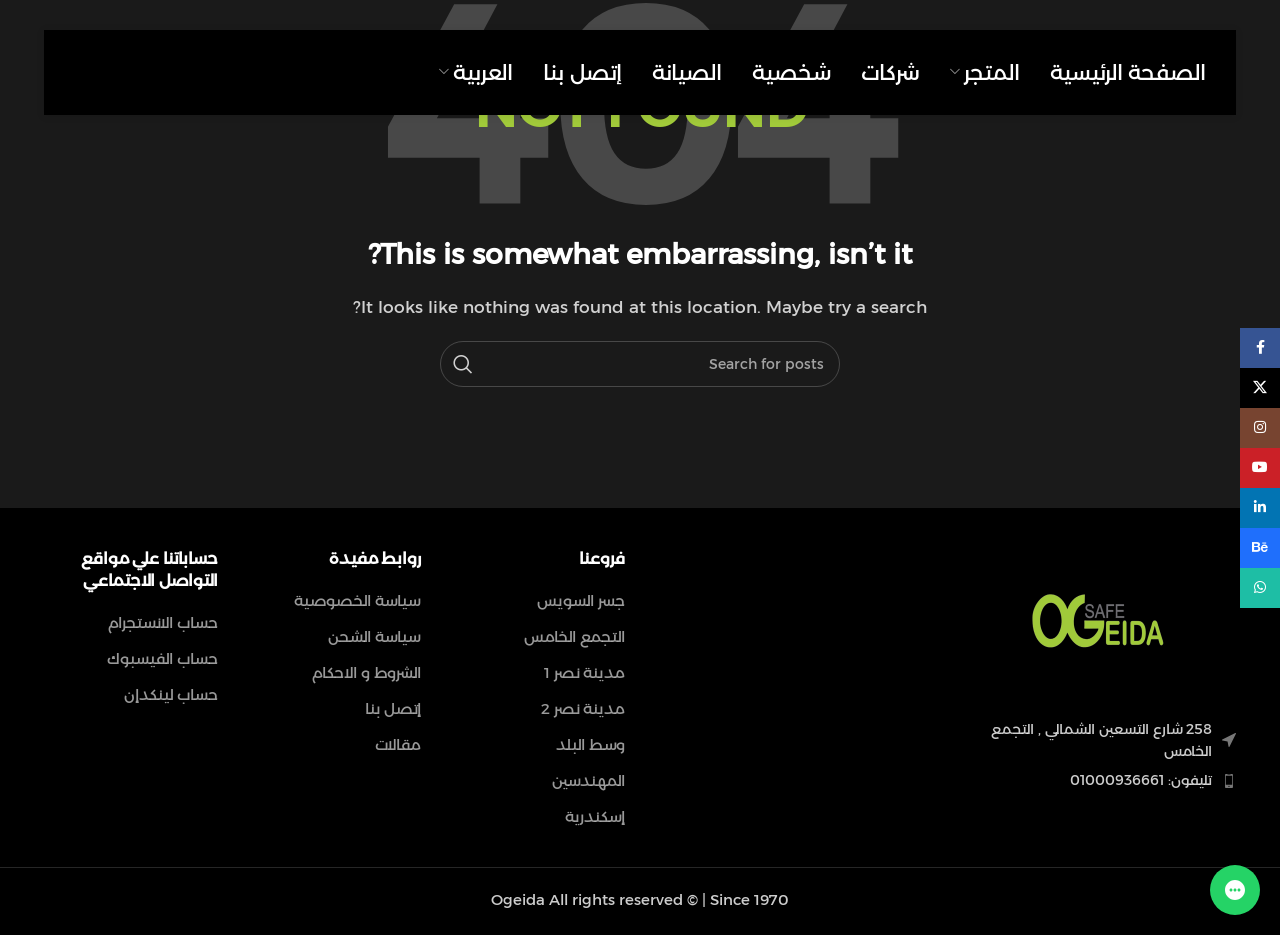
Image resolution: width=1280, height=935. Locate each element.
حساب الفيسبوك (162, 658)
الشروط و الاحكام (366, 672)
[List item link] (1099, 780)
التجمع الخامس (574, 636)
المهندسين (588, 780)
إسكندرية (595, 816)
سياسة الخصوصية (357, 600)
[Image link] (1098, 621)
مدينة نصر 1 (584, 672)
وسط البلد (590, 744)
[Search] (640, 364)
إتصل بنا (393, 708)
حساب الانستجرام (163, 622)
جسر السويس (581, 600)
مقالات (398, 744)
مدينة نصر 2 (583, 708)
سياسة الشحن (374, 636)
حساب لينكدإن (171, 694)
